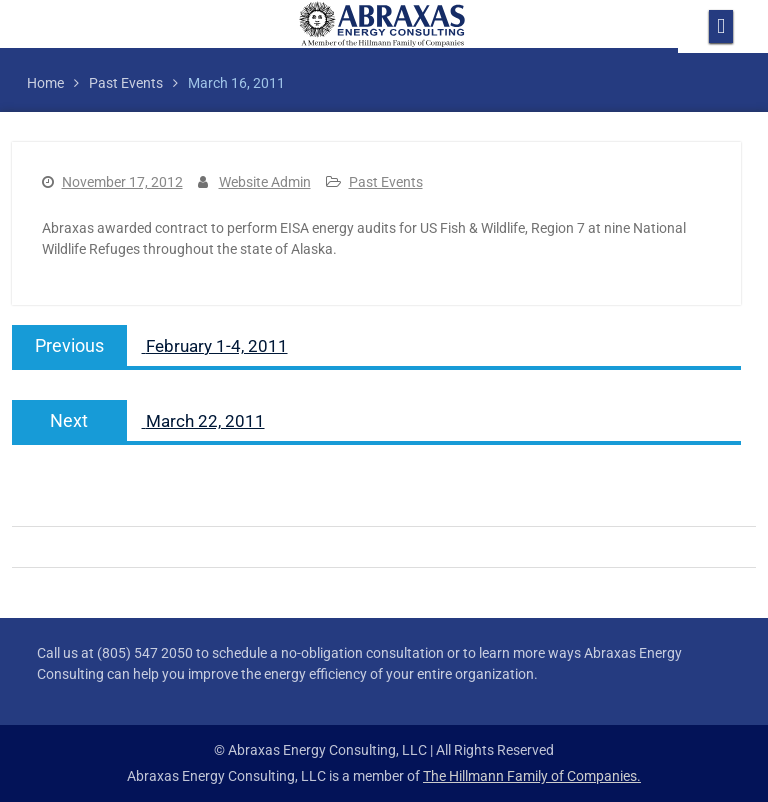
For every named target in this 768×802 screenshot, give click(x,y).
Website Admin (265, 182)
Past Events (386, 182)
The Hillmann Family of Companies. (532, 776)
